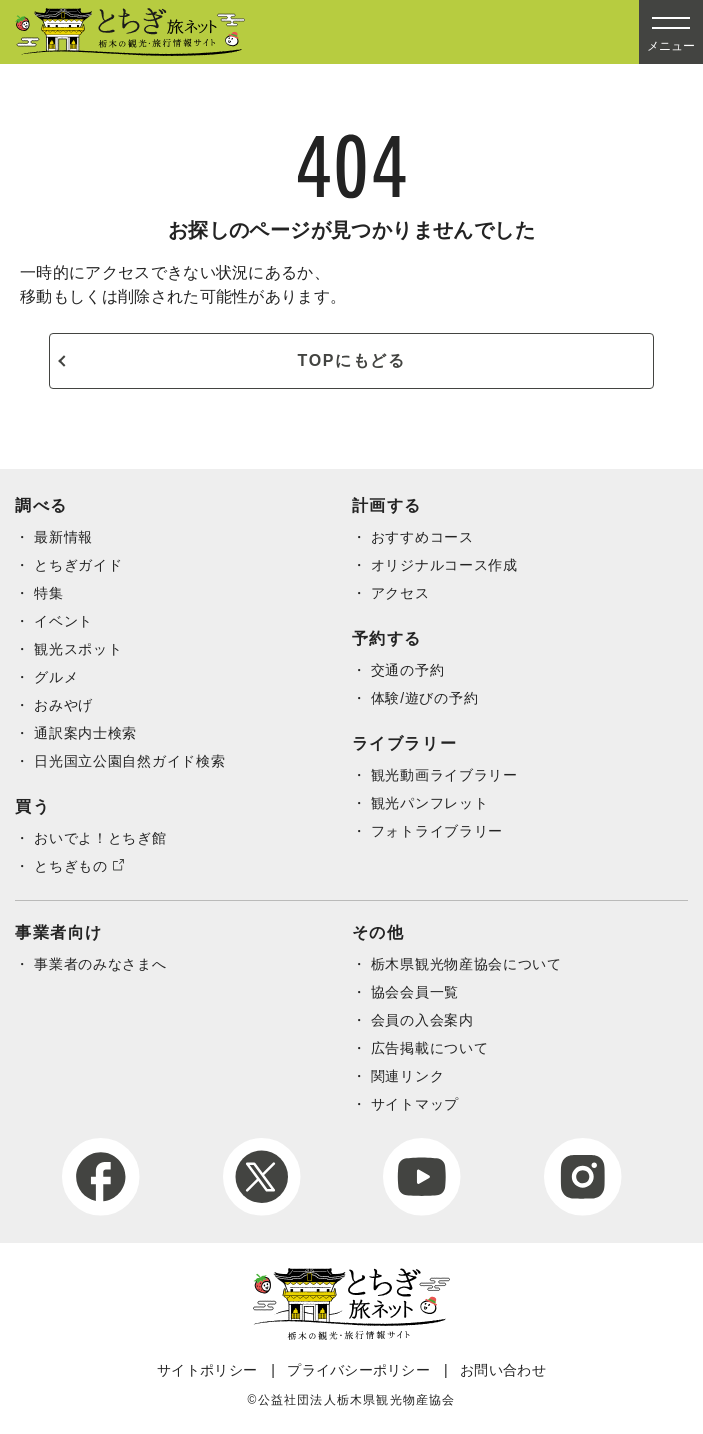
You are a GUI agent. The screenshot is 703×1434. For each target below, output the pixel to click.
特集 (48, 593)
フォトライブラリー (437, 831)
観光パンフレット (430, 803)
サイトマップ (415, 1104)
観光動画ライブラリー (444, 775)
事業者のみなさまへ (100, 964)
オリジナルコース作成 (444, 565)
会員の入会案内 (422, 1020)
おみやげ (63, 705)
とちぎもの (71, 866)
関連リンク (408, 1076)
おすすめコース (422, 537)
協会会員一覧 (415, 992)
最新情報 (63, 537)
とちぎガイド (78, 565)
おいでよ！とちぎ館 (100, 838)
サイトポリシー (207, 1370)
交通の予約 (408, 670)
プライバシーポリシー (358, 1370)
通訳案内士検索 (85, 733)
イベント (63, 621)
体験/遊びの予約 (425, 698)
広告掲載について (430, 1048)
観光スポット (78, 649)
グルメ (56, 677)
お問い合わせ (503, 1370)
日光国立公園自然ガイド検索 (129, 761)
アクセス (400, 593)
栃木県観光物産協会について (466, 964)
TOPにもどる (352, 360)
